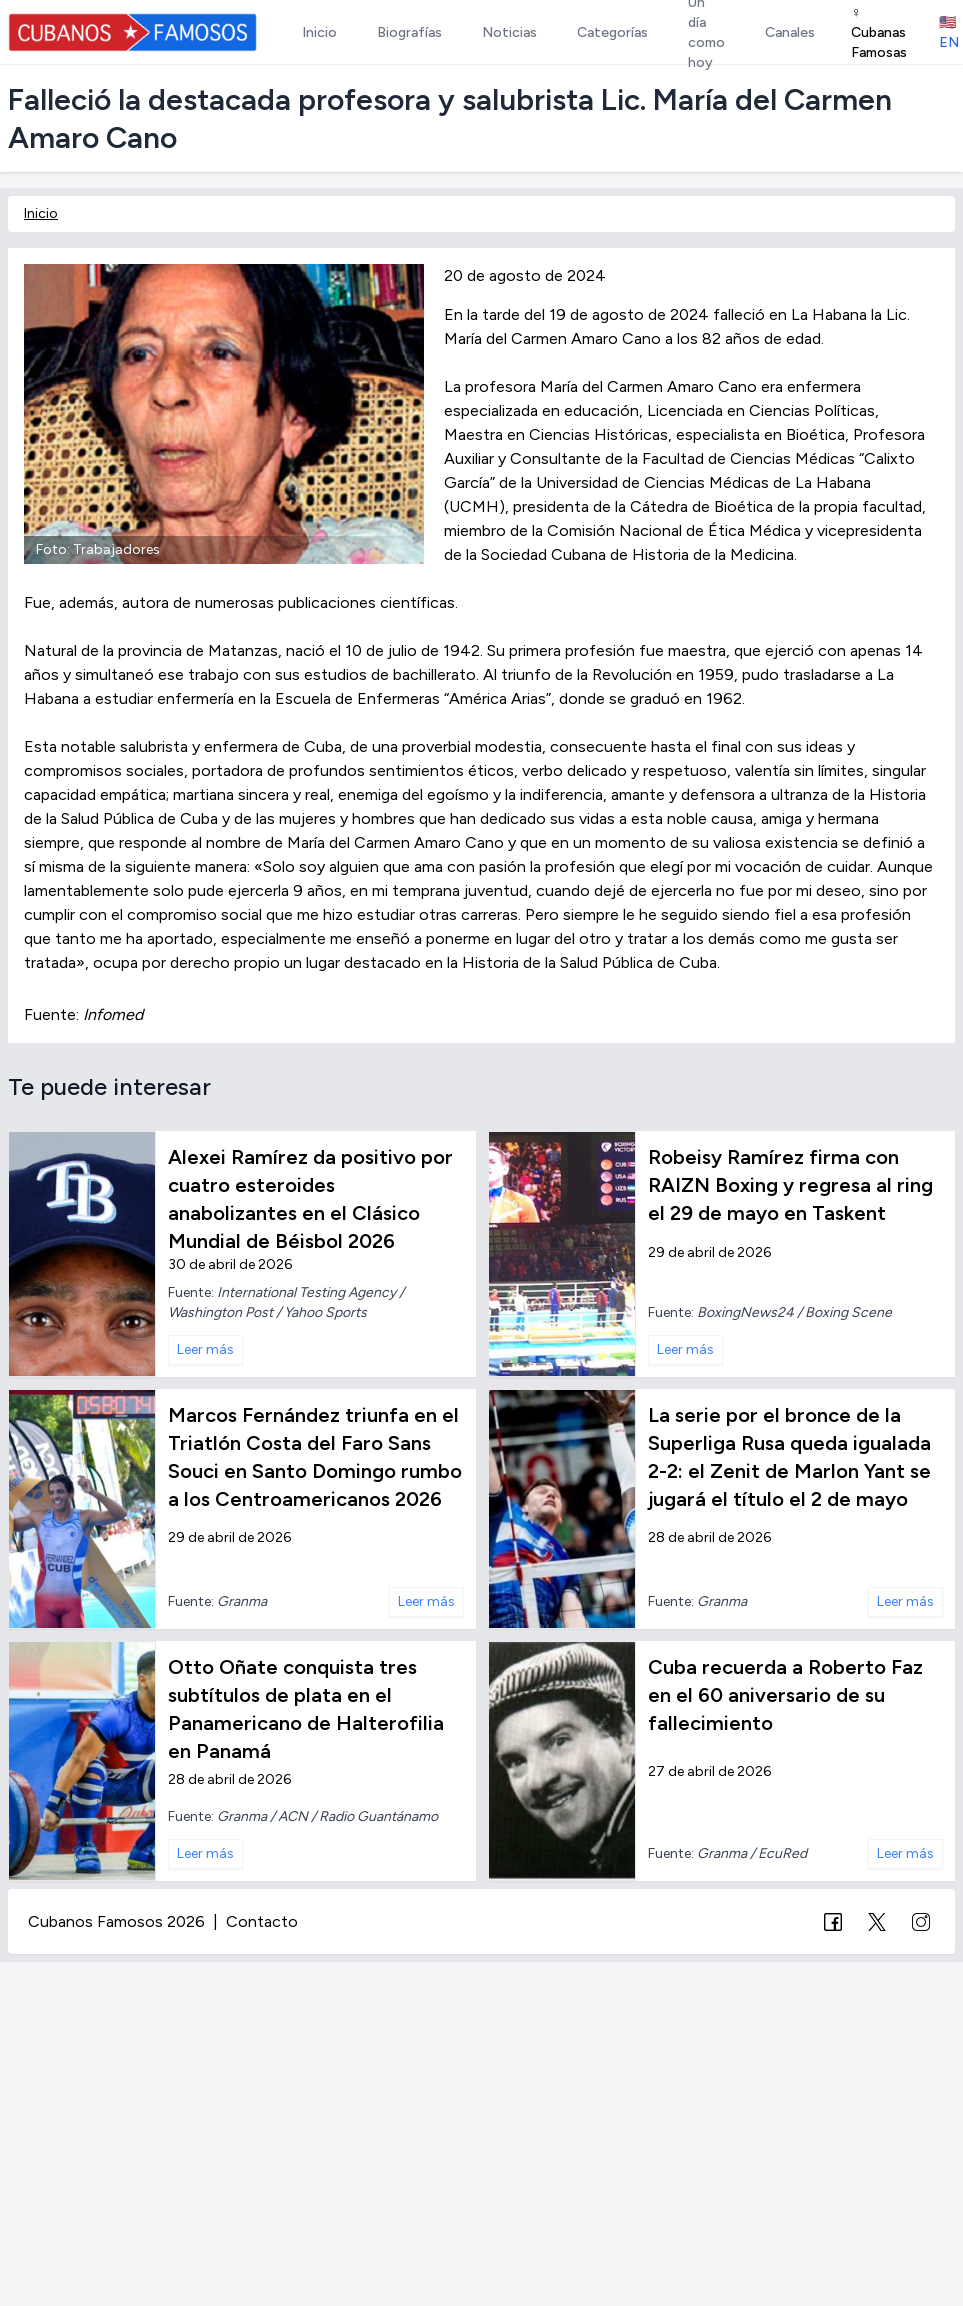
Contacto (262, 1921)
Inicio (41, 213)
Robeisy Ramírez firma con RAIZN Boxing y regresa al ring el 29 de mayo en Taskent (790, 1185)
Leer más (205, 1349)
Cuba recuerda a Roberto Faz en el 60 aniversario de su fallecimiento (785, 1695)
